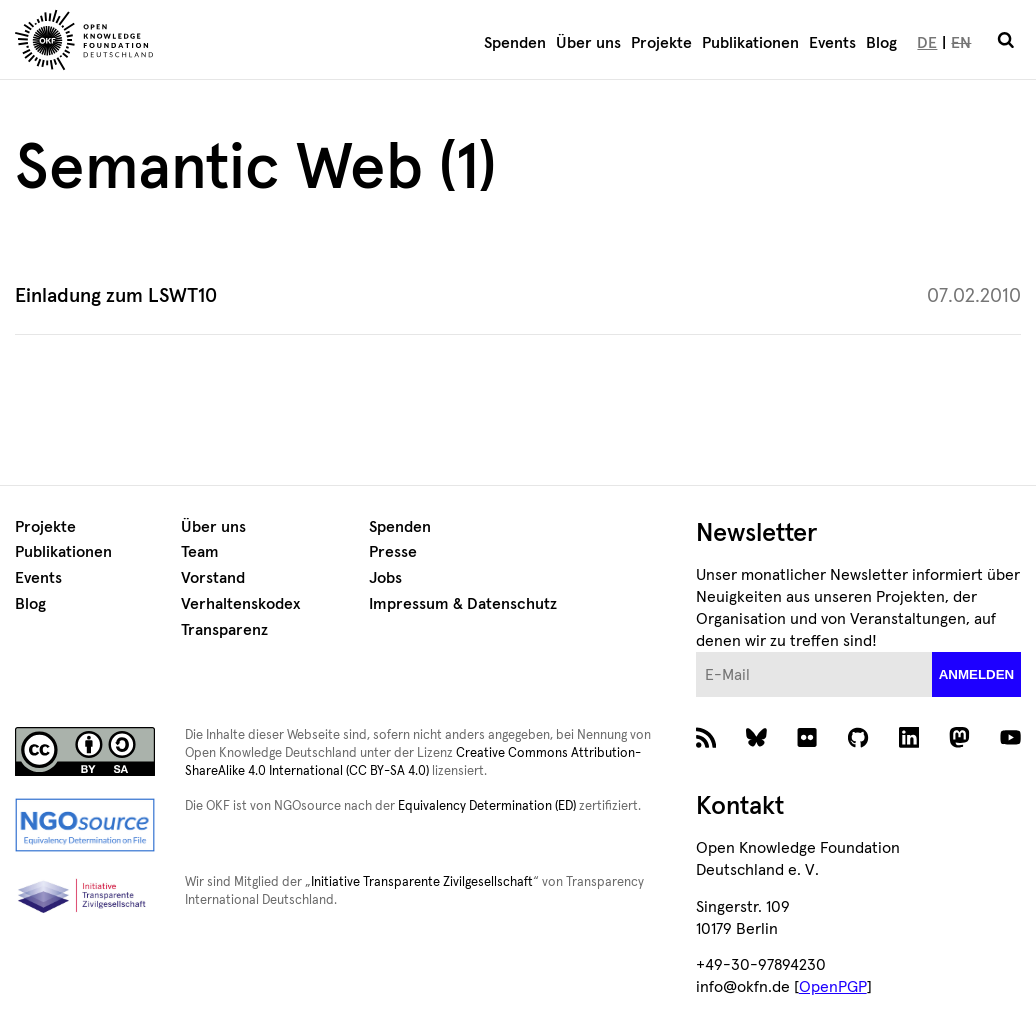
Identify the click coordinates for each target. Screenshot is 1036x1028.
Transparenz (224, 630)
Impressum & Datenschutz (463, 604)
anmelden (977, 674)
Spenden (515, 43)
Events (832, 43)
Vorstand (213, 578)
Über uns (588, 43)
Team (200, 552)
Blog (881, 43)
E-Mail (696, 652)
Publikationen (750, 43)
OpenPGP (833, 987)
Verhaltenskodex (240, 604)
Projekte (661, 43)
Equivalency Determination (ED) (487, 806)
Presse (393, 552)
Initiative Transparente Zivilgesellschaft (422, 882)
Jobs (385, 578)
